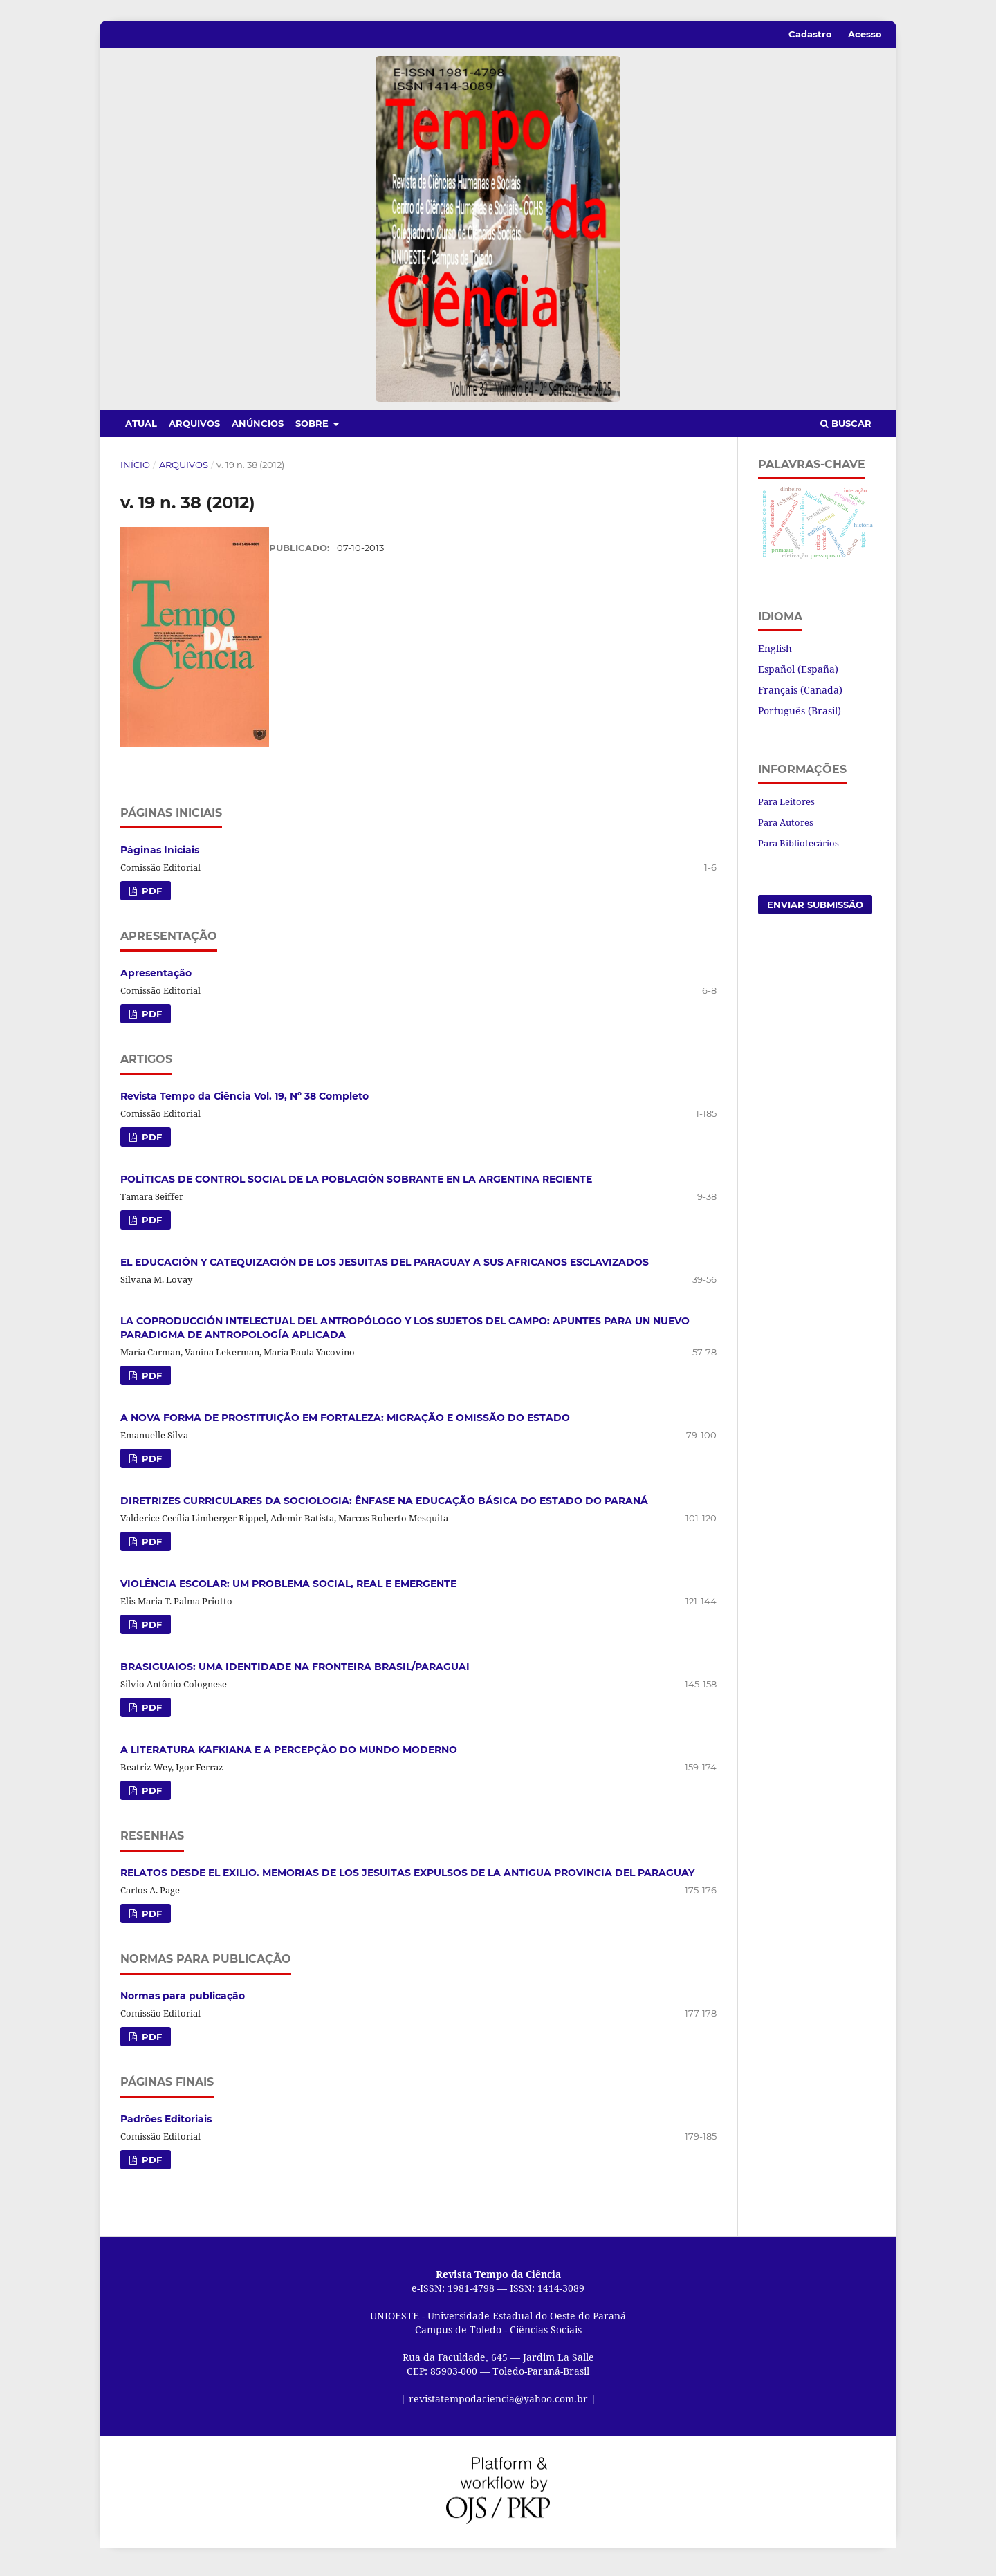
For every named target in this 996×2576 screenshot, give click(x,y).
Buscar (846, 423)
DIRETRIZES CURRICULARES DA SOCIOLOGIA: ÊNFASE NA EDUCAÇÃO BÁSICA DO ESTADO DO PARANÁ (384, 1507)
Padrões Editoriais (166, 2126)
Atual (141, 423)
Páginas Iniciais (159, 856)
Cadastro (810, 33)
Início (135, 464)
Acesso (865, 33)
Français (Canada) (800, 689)
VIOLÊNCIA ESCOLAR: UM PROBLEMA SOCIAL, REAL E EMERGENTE (288, 1590)
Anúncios (258, 423)
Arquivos (194, 423)
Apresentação (156, 979)
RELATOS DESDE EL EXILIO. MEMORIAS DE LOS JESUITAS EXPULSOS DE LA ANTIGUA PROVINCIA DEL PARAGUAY (407, 1879)
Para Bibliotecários (798, 843)
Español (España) (798, 669)
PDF (150, 896)
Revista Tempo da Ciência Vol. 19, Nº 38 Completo (244, 1102)
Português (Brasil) (799, 710)
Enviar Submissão (815, 904)
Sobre (313, 423)
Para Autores (785, 822)
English (775, 648)
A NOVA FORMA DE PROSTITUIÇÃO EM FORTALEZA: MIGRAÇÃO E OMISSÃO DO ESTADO (345, 1424)
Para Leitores (786, 801)
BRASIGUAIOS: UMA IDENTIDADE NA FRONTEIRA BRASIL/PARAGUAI (295, 1673)
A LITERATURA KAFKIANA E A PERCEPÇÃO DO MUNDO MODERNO (288, 1756)
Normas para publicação (182, 2002)
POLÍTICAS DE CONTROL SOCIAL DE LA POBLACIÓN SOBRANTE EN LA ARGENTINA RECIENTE (356, 1185)
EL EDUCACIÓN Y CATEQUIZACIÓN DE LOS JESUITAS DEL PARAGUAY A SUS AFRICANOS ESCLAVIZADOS (384, 1268)
